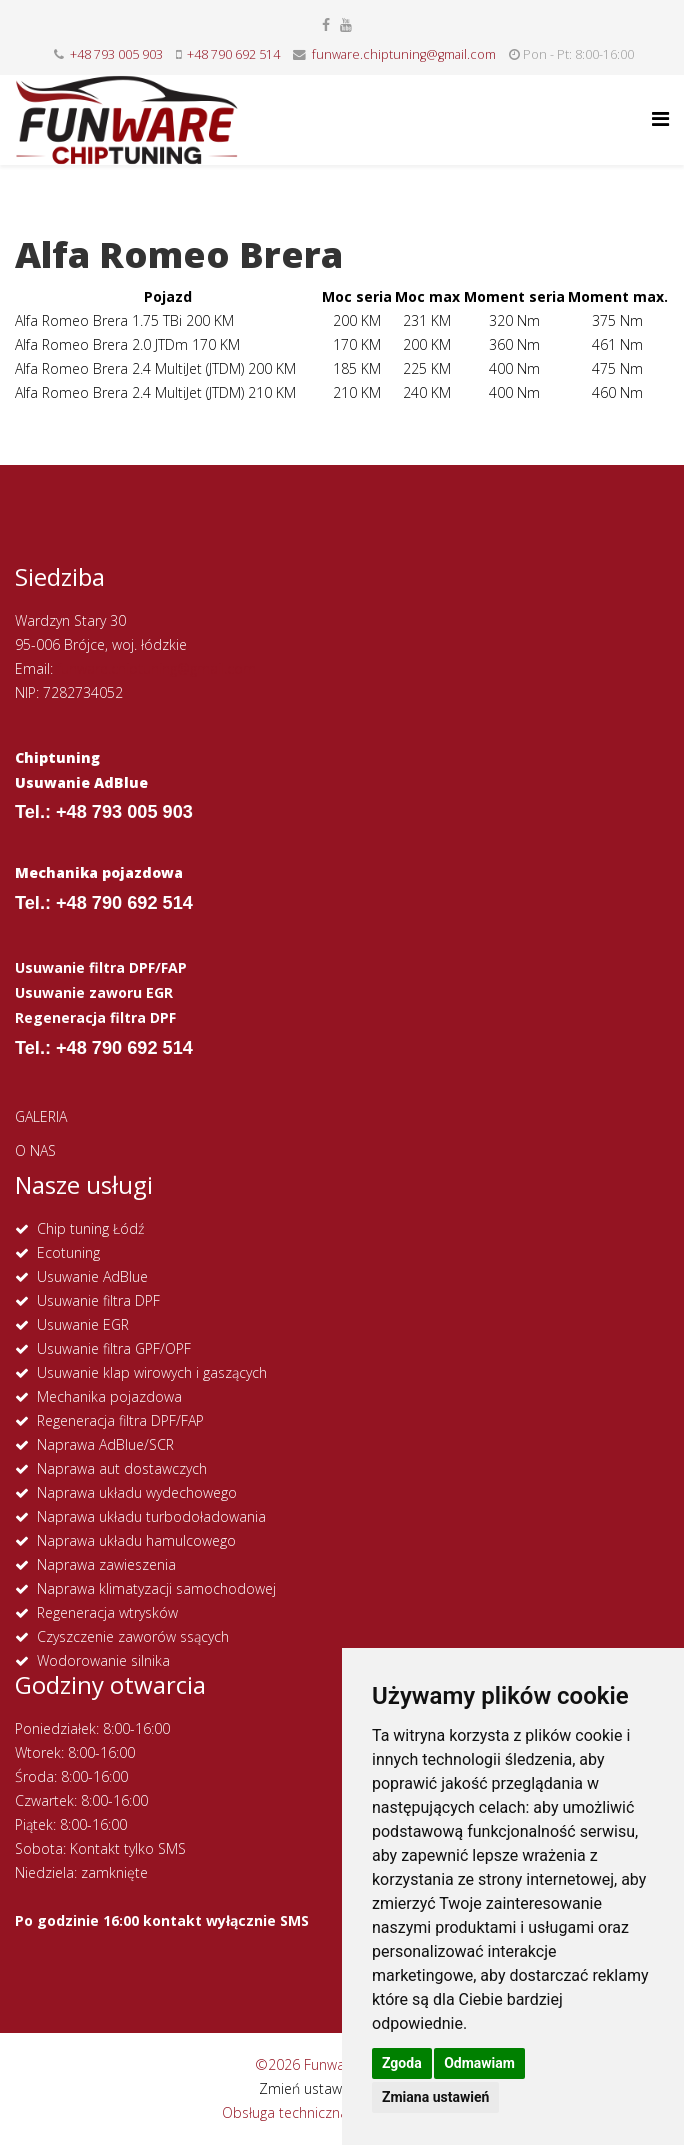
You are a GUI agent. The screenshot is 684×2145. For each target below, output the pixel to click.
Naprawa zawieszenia (106, 1564)
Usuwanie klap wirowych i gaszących (152, 1372)
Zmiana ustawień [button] (435, 2097)
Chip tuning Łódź (90, 1228)
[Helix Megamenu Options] (660, 118)
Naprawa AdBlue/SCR (105, 1444)
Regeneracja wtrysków (107, 1612)
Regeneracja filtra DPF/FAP (120, 1420)
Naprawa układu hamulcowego (136, 1540)
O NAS (35, 1150)
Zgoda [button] (402, 2063)
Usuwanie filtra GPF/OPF (114, 1348)
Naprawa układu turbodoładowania (151, 1516)
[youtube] (346, 24)
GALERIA (41, 1116)
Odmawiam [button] (479, 2063)
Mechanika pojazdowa (109, 1396)
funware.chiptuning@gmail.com (404, 54)
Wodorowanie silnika (103, 1660)
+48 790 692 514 (233, 54)
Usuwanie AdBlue (92, 1276)
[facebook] (326, 24)
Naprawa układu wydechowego (137, 1492)
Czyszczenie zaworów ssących (133, 1636)
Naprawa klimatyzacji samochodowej (156, 1588)
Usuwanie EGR (83, 1324)
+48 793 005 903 (116, 54)
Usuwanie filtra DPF (98, 1300)
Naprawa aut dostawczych (122, 1468)
